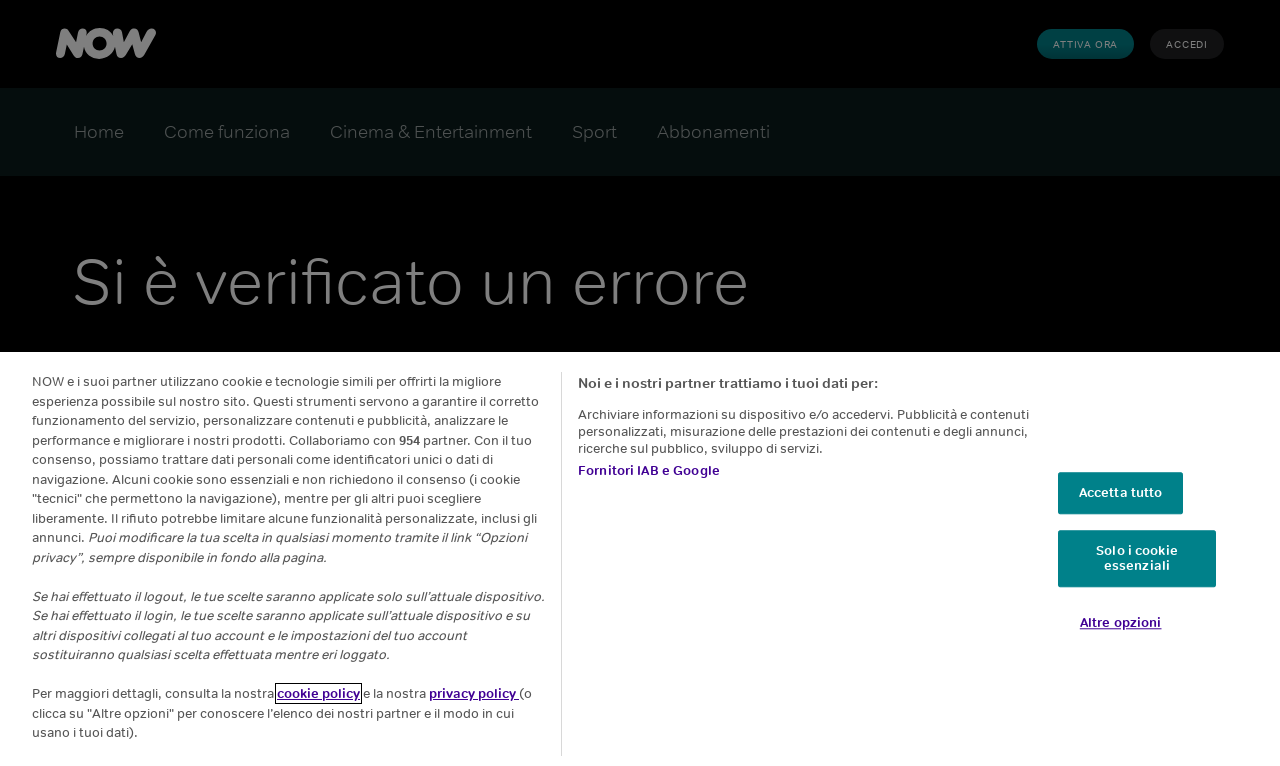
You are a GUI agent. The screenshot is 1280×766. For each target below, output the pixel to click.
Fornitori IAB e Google (649, 470)
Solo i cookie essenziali (1137, 558)
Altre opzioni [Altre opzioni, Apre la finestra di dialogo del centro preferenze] (1121, 622)
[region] (640, 559)
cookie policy (318, 693)
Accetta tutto (1121, 492)
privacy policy (474, 693)
